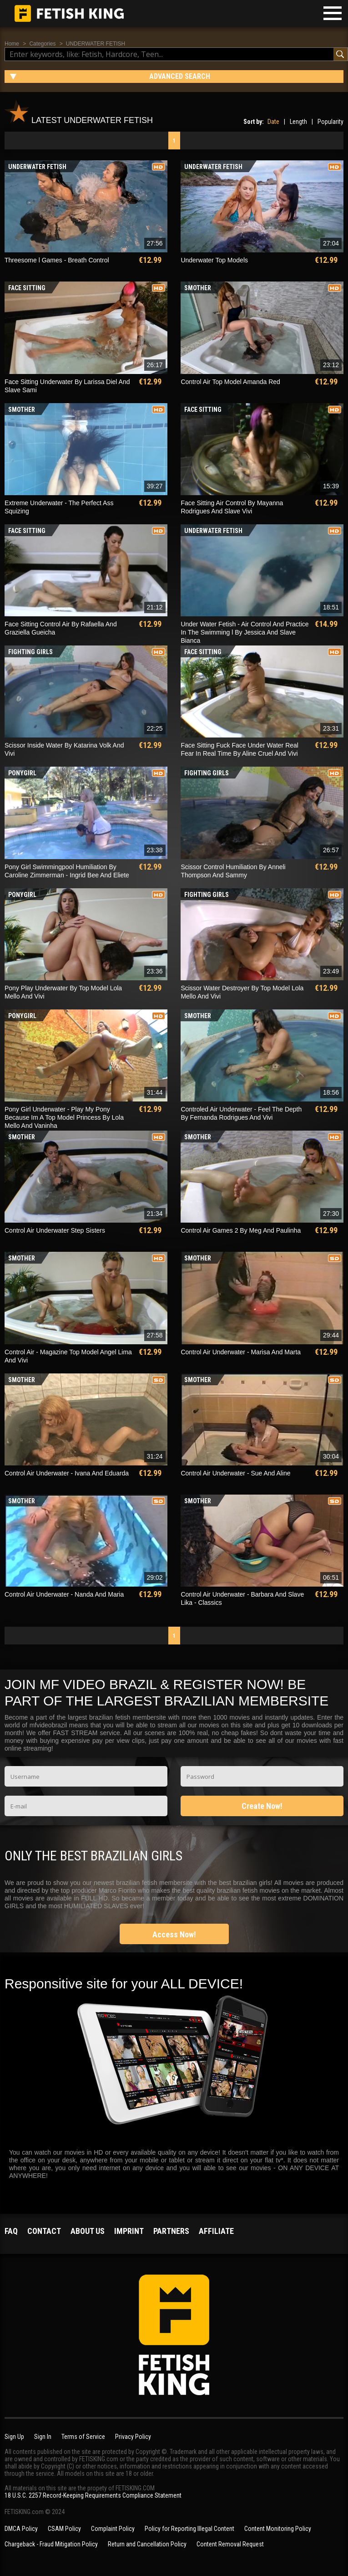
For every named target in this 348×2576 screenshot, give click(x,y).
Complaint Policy (113, 2528)
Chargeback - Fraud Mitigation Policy (51, 2544)
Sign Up (14, 2436)
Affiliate (216, 2231)
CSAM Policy (64, 2528)
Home (12, 44)
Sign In (42, 2436)
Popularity (330, 121)
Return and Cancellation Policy (147, 2544)
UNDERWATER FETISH (95, 44)
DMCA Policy (21, 2528)
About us (88, 2231)
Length (298, 121)
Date (273, 121)
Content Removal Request (230, 2544)
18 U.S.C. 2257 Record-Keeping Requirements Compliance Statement (93, 2495)
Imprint (129, 2231)
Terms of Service (83, 2436)
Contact (44, 2231)
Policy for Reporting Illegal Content (189, 2528)
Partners (171, 2231)
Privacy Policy (133, 2436)
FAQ (11, 2231)
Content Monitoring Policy (277, 2528)
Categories (42, 44)
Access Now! (174, 1934)
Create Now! (262, 1806)
